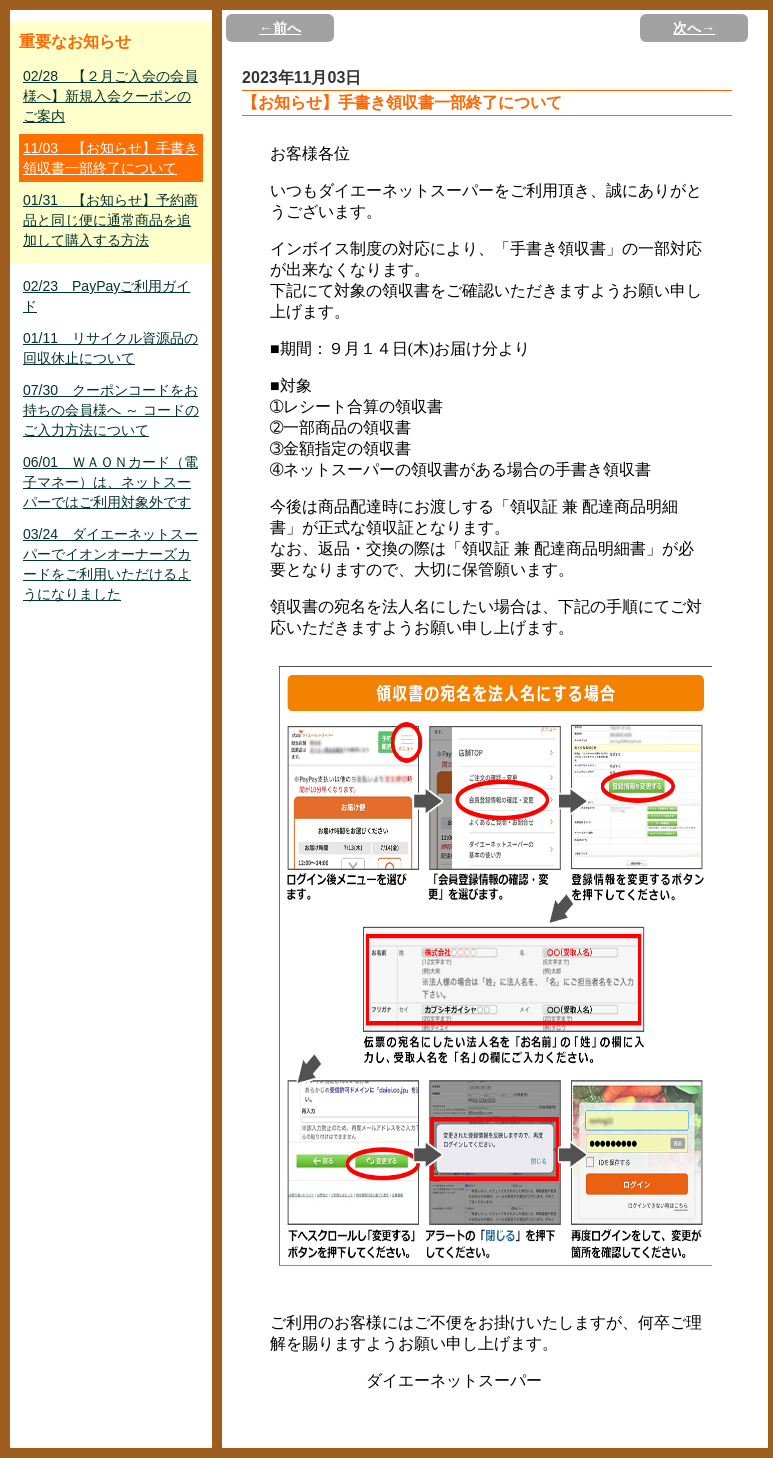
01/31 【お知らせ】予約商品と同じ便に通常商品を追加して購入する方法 (110, 220)
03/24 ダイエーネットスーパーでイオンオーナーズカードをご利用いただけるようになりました (110, 564)
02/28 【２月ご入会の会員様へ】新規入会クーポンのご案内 (110, 96)
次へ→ (694, 28)
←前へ (280, 28)
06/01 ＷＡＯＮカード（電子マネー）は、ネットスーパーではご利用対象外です (110, 482)
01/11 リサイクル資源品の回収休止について (110, 348)
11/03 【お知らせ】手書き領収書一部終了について (110, 158)
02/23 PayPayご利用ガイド (106, 296)
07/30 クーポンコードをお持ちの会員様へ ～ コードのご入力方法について (111, 410)
